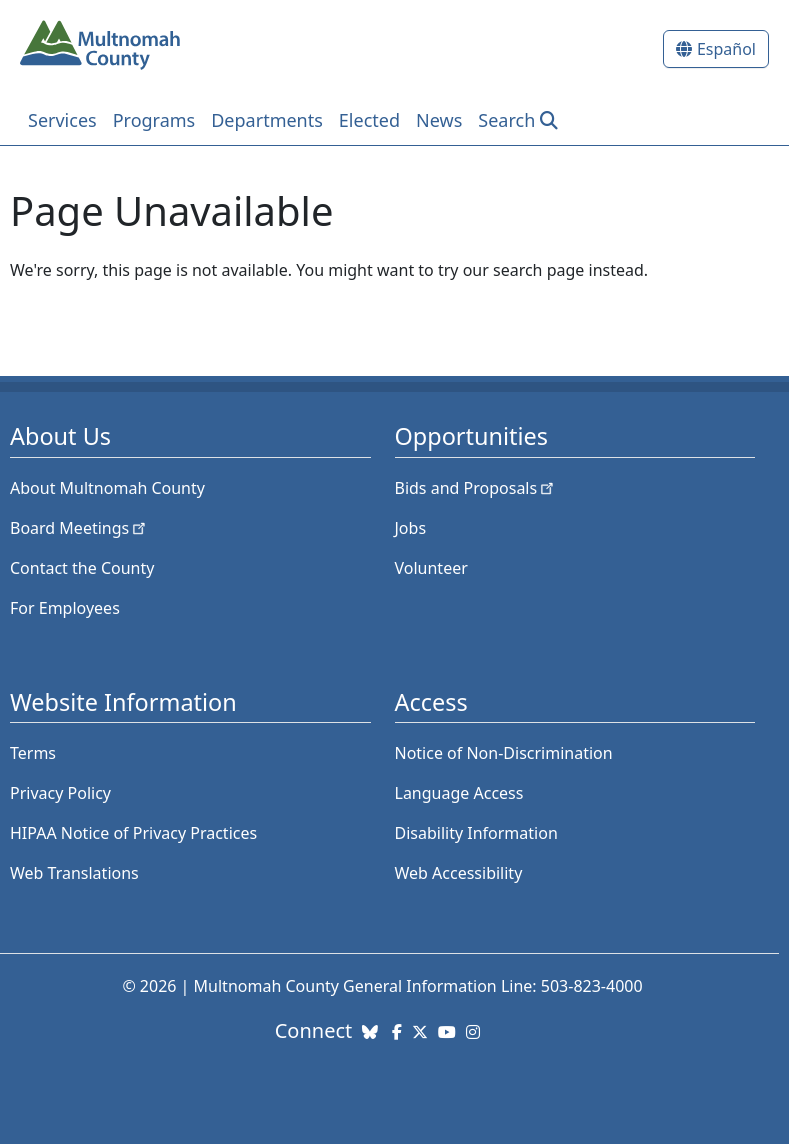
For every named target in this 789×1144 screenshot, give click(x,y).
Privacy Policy (60, 793)
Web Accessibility (459, 873)
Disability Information (476, 833)
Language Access (459, 793)
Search (506, 120)
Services (62, 120)
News (439, 120)
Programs (154, 120)
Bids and (476, 488)
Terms (33, 753)
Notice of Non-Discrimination (504, 753)
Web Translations (74, 873)
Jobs (411, 528)
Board (79, 528)
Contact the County (82, 568)
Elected (369, 120)
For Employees (65, 608)
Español (726, 49)
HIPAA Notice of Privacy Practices (133, 833)
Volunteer (431, 568)
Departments (267, 120)
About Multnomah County (107, 488)
